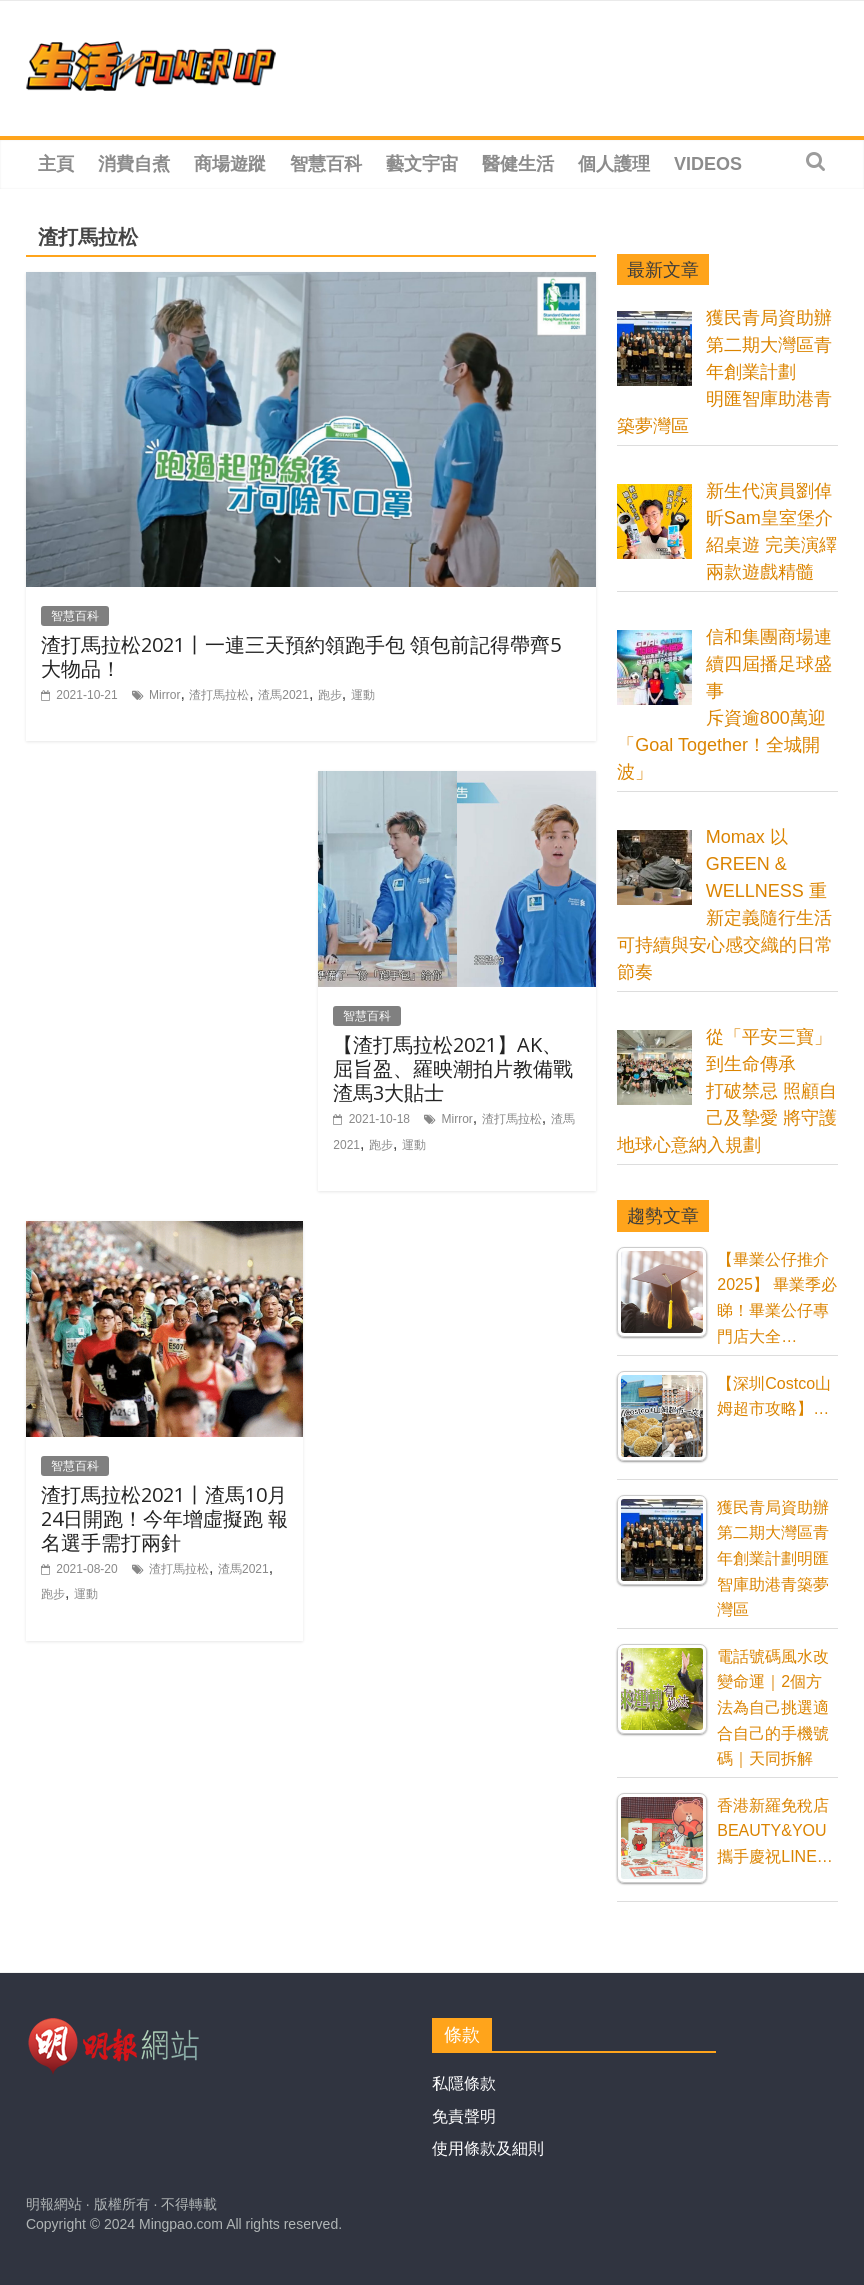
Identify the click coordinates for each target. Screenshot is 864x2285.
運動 (363, 695)
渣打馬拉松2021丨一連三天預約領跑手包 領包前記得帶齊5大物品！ (301, 656)
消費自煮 (134, 164)
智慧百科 (326, 164)
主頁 (56, 164)
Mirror (164, 695)
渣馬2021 (283, 695)
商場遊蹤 (230, 164)
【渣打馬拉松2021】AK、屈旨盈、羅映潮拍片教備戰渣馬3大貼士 (453, 1068)
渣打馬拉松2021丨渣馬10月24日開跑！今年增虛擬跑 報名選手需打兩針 (164, 1518)
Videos (708, 164)
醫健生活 (518, 164)
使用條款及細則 (488, 2148)
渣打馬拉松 (219, 695)
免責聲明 (464, 2116)
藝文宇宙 (422, 164)
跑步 (330, 695)
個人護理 (614, 164)
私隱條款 (464, 2083)
